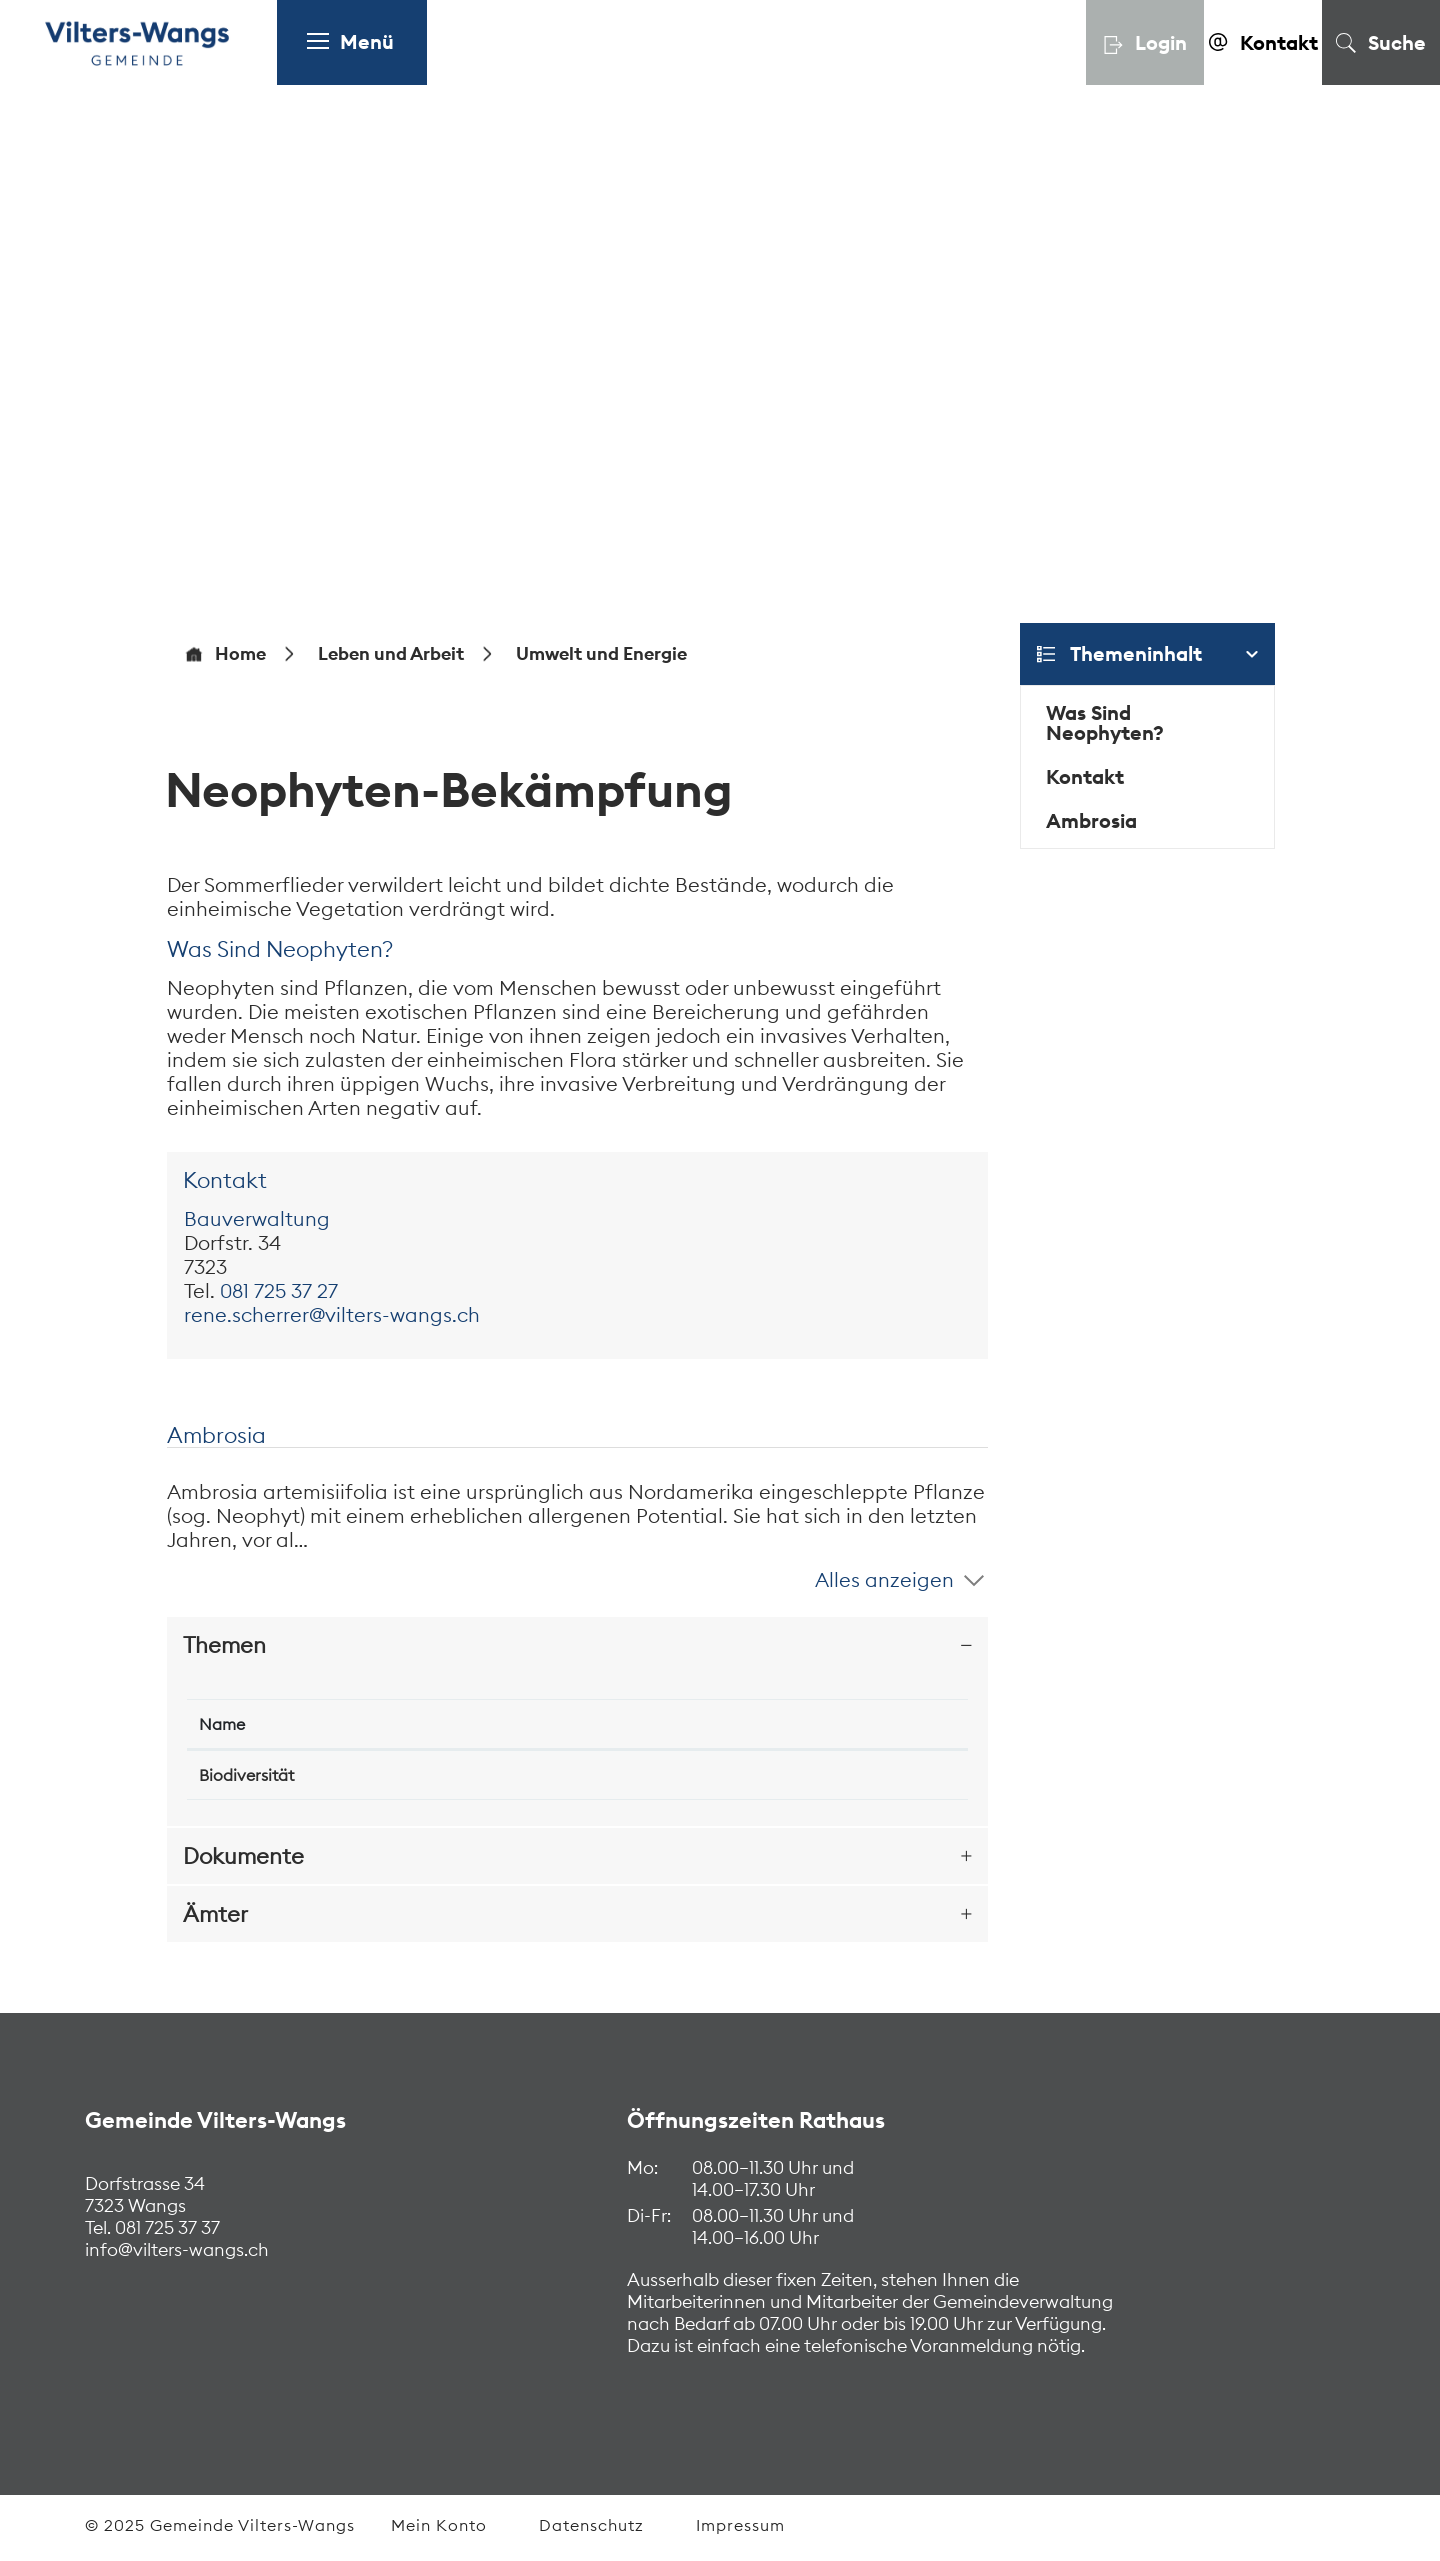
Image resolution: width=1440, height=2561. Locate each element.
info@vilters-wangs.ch (177, 2249)
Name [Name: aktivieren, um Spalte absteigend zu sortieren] (222, 1724)
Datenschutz (591, 2525)
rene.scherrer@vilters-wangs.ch (332, 1314)
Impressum (740, 2525)
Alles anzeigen (884, 1579)
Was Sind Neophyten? (1105, 722)
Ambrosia (1091, 820)
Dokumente (243, 1856)
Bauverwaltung (257, 1218)
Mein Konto (439, 2525)
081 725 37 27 (279, 1290)
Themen (224, 1645)
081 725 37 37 (165, 2227)
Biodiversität (246, 1775)
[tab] (577, 1645)
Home (240, 654)
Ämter (215, 1914)
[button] (391, 654)
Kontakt (1085, 776)
